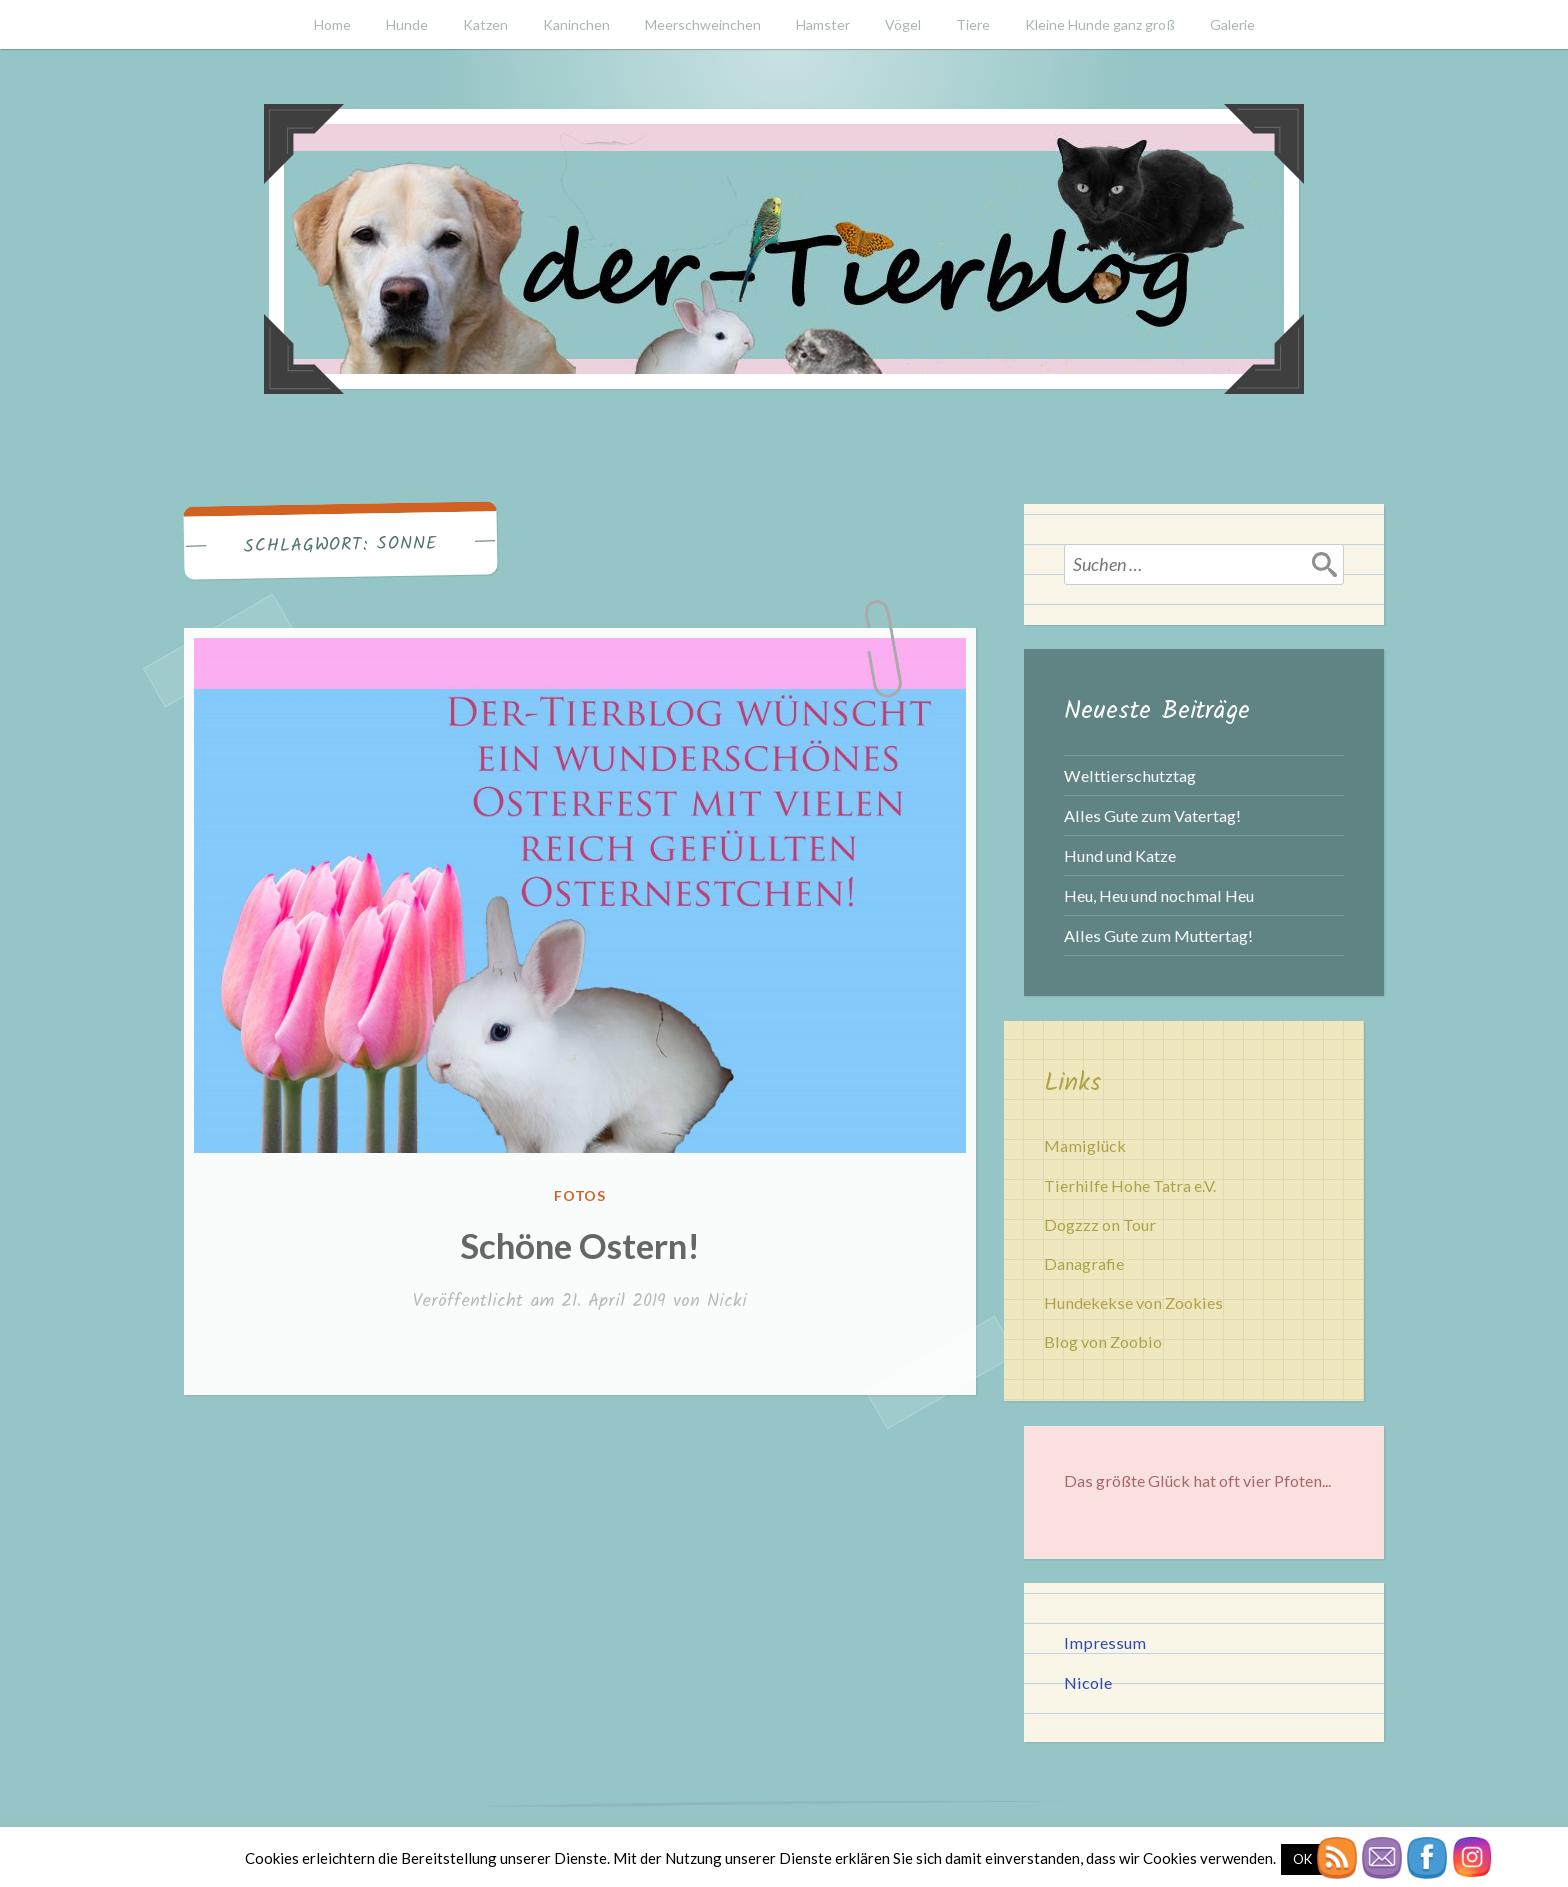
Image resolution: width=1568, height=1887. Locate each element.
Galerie (1232, 24)
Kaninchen (576, 24)
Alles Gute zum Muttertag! (1158, 935)
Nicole (1088, 1682)
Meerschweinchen (703, 24)
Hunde (407, 24)
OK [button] (1302, 1859)
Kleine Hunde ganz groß (1100, 24)
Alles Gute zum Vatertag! (1152, 815)
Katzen (485, 24)
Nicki (727, 1301)
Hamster (823, 24)
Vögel (903, 24)
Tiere (973, 24)
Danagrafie (1084, 1263)
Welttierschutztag (1130, 775)
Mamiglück (1085, 1145)
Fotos (580, 1195)
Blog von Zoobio (1103, 1341)
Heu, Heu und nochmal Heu (1159, 895)
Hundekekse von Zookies (1133, 1302)
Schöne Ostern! (580, 1245)
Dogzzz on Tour (1100, 1224)
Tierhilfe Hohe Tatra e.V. (1130, 1185)
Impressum (1105, 1642)
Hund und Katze (1120, 855)
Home (332, 24)
